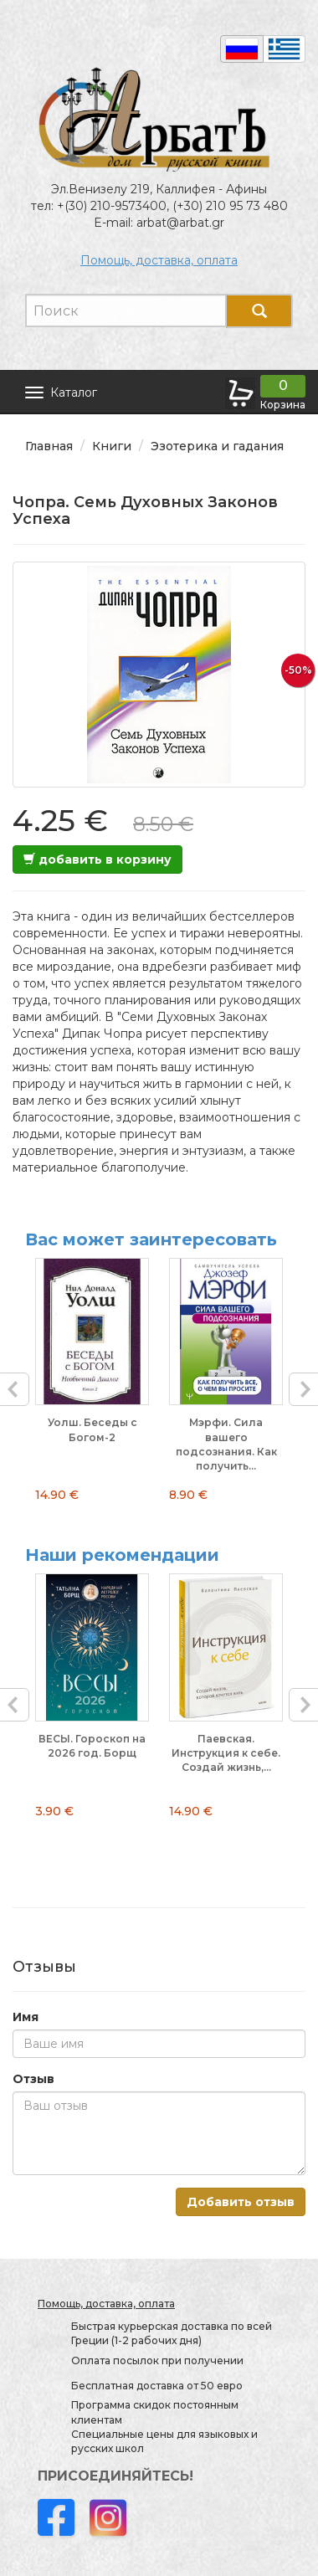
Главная (49, 446)
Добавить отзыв (241, 2201)
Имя (25, 2016)
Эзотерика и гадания (217, 446)
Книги (111, 446)
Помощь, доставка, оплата (159, 260)
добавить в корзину (97, 859)
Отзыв (33, 2078)
